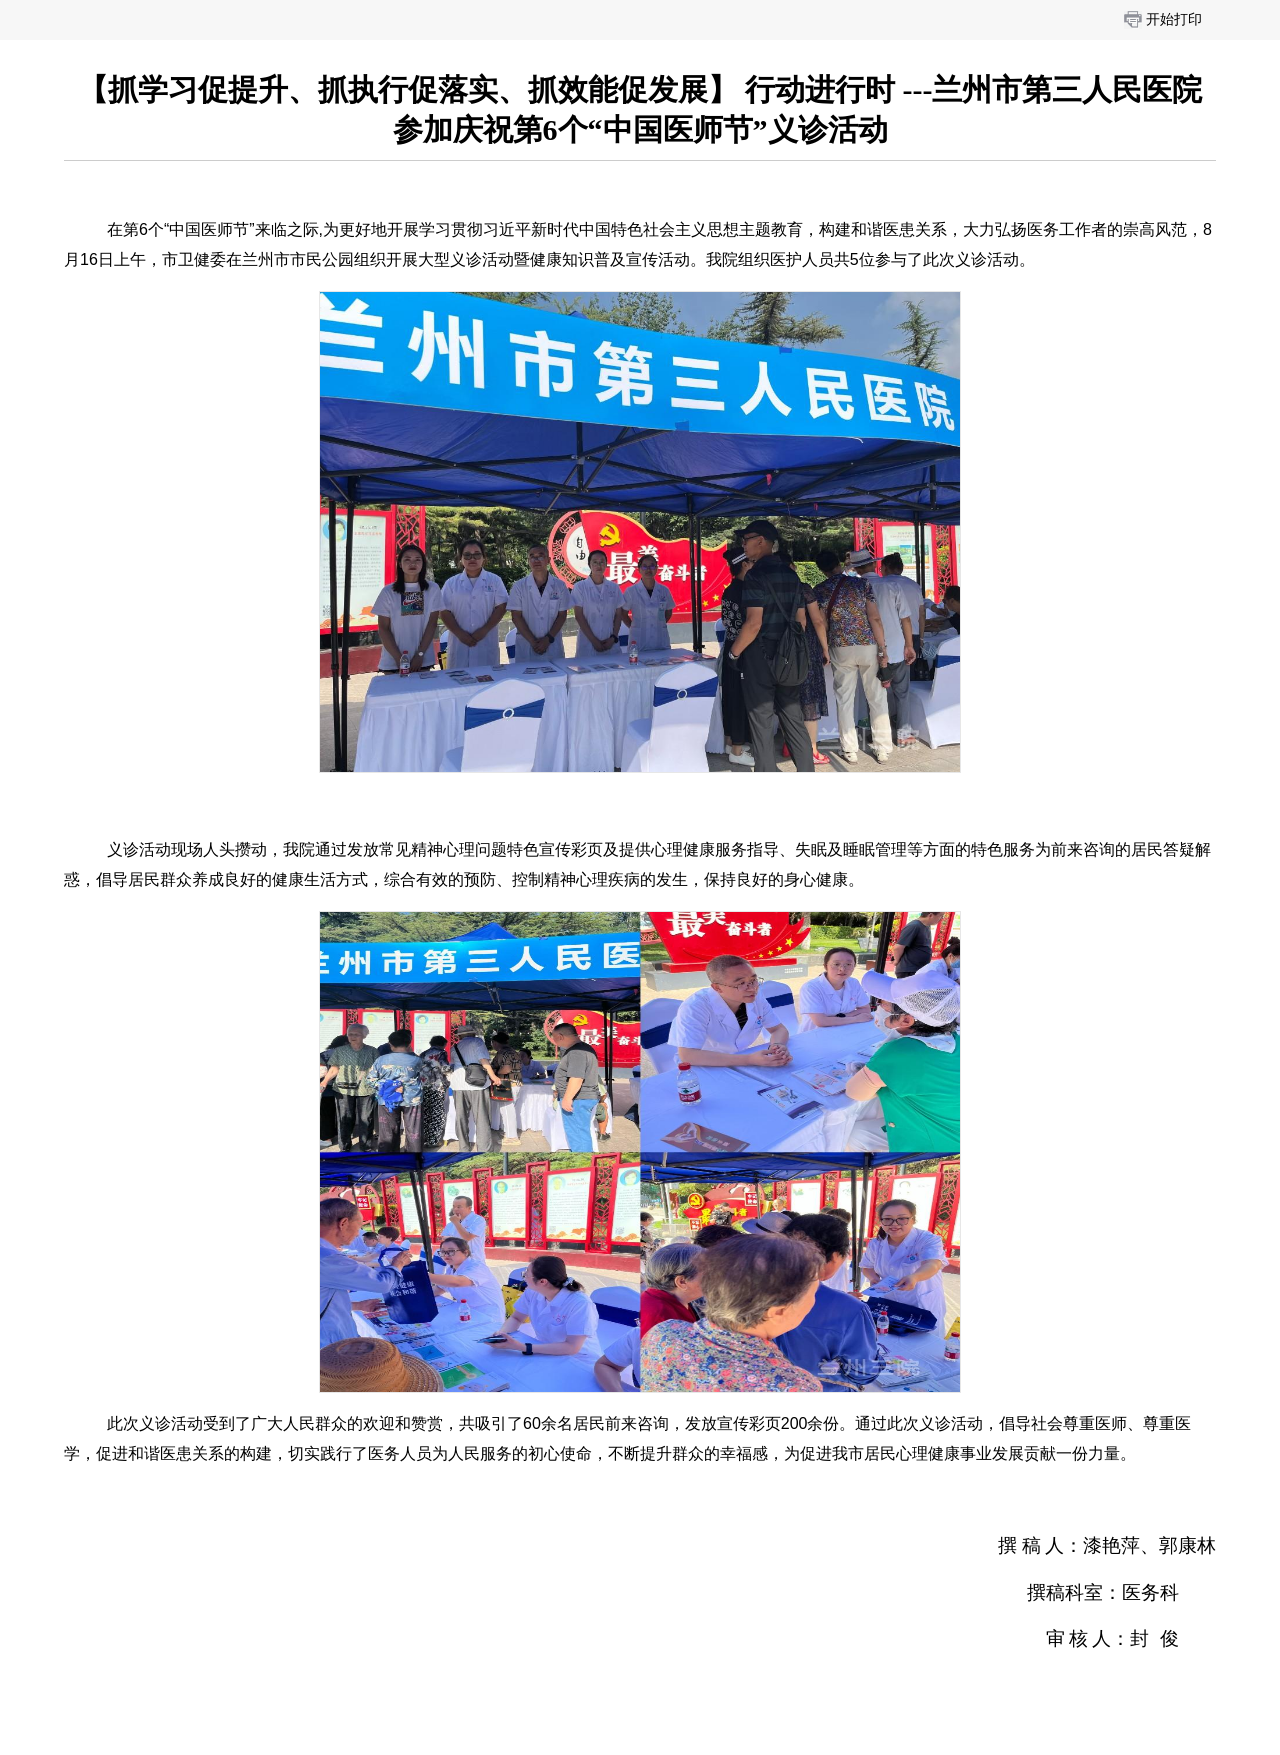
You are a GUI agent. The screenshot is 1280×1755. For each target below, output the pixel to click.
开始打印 (1174, 19)
